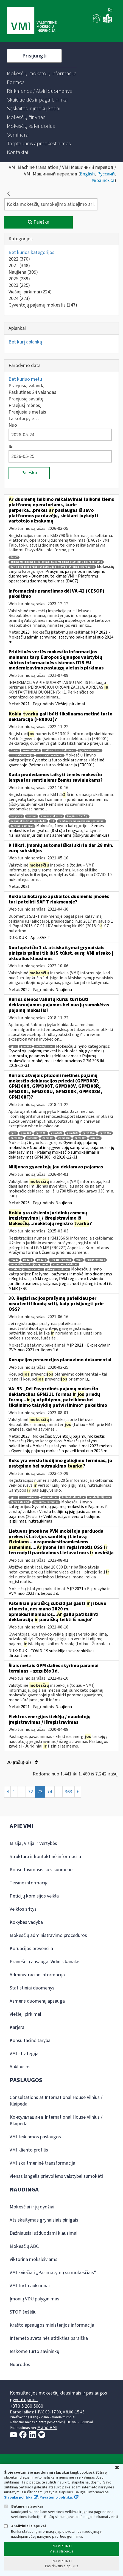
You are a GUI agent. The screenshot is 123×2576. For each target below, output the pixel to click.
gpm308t (48, 1138)
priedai (95, 1138)
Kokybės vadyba (26, 1922)
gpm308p (16, 1138)
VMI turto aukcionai (30, 2285)
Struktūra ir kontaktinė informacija (45, 1856)
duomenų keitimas (65, 1264)
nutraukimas (29, 1497)
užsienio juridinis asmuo (26, 1269)
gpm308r (32, 1138)
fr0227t (41, 1260)
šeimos (31, 816)
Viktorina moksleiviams (33, 2259)
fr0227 (14, 1260)
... (21, 1791)
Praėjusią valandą (26, 385)
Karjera (17, 2027)
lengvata (16, 816)
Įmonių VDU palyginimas (34, 2298)
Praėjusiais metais (27, 412)
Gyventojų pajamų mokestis (43, 305)
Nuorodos (20, 2364)
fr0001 (14, 750)
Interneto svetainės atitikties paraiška (49, 2338)
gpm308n (105, 1133)
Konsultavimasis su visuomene (41, 1869)
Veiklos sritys (23, 1909)
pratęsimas (49, 1497)
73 (40, 1791)
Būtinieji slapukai (23, 2506)
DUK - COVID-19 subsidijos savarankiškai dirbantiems (51, 1653)
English (87, 174)
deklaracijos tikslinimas (59, 750)
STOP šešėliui (24, 2312)
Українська (103, 180)
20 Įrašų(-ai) (22, 1762)
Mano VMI (47, 2427)
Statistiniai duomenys (32, 1988)
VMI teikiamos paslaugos (35, 2136)
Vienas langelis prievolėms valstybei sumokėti (56, 2176)
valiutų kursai (44, 1046)
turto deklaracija (21, 755)
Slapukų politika (18, 2497)
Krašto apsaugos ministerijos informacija (52, 2325)
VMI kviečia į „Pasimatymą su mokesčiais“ (53, 2272)
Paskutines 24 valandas (32, 392)
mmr (79, 1260)
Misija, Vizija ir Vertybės (33, 1843)
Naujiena (23, 272)
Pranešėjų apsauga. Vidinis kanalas (45, 1961)
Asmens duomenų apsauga (37, 2001)
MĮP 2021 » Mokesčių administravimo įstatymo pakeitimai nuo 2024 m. (61, 637)
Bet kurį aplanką (25, 342)
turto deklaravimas (50, 755)
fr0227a (27, 1260)
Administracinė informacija (37, 1974)
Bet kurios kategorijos (31, 252)
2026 (25, 1203)
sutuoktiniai (31, 750)
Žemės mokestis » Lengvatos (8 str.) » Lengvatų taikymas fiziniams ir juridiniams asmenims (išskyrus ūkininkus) (59, 830)
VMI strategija (24, 2053)
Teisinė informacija (29, 1882)
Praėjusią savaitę (26, 398)
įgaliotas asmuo (89, 750)
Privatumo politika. (56, 2497)
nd (52, 821)
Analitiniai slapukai (25, 2526)
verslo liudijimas (99, 1497)
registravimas (95, 1260)
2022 (19, 259)
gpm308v (80, 1138)
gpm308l (72, 1133)
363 (68, 1791)
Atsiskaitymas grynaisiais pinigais (44, 2220)
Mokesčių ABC (24, 2246)
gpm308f (40, 1133)
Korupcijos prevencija (31, 1948)
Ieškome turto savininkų (34, 2351)
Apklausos (20, 2066)
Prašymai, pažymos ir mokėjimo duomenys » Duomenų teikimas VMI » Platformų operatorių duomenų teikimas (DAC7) (57, 576)
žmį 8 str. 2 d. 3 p (77, 816)
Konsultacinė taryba (30, 2040)
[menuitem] (42, 73)
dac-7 (14, 557)
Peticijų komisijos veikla (34, 1896)
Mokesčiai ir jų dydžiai (32, 2207)
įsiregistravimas (57, 1269)
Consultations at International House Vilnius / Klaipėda (56, 2100)
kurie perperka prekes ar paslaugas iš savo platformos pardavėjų (52, 567)
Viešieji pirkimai (30, 291)
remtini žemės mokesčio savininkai (81, 821)
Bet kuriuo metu (25, 379)
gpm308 (26, 1046)
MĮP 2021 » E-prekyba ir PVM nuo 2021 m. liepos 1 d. (59, 1347)
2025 (19, 278)
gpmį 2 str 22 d (19, 1502)
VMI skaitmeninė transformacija (42, 2163)
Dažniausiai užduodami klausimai (43, 2233)
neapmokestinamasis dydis (28, 821)
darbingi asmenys (21, 826)
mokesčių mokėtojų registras (29, 1264)
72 (30, 1791)
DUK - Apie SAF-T (35, 938)
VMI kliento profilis (29, 2150)
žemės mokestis (51, 816)
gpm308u (64, 1138)
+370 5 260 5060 (26, 2406)
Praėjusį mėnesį (25, 405)
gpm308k (56, 1133)
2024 (19, 298)
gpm (13, 1046)
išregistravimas (61, 1260)
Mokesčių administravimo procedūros (48, 1935)
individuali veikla (73, 1497)
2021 (19, 265)
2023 (19, 285)
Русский (106, 174)
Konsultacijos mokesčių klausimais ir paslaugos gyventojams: (58, 2396)
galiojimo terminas (45, 1502)
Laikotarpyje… (24, 418)
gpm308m (88, 1133)
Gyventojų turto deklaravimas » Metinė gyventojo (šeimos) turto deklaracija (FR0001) (56, 762)
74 (49, 1791)
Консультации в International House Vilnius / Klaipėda (56, 2120)
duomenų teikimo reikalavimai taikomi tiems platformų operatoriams (56, 562)
